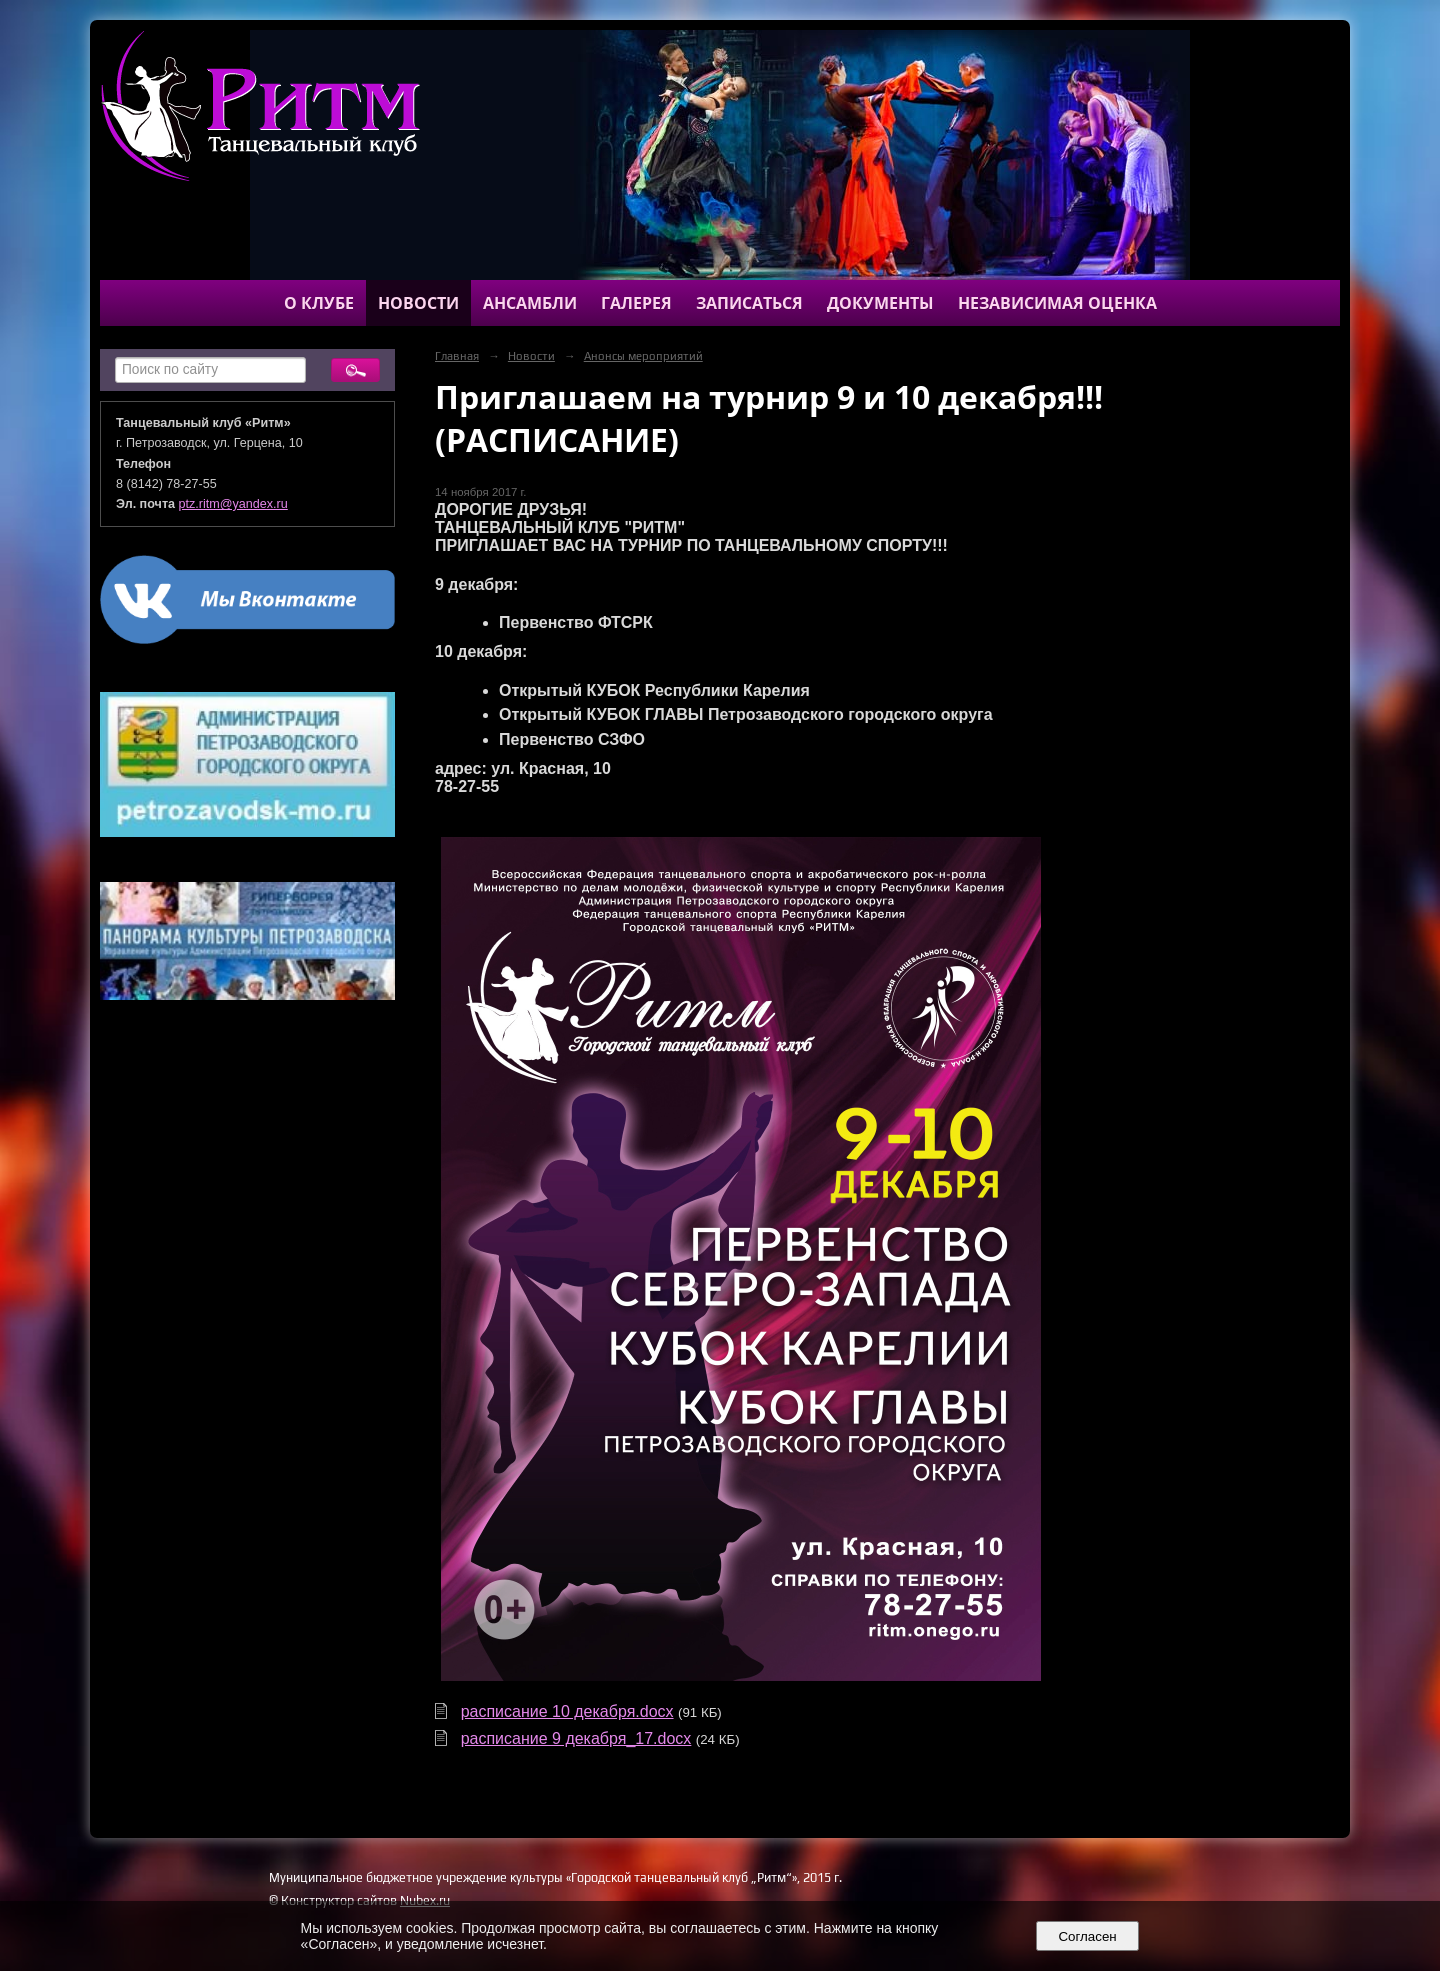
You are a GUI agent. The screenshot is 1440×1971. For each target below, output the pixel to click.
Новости (418, 303)
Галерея (636, 303)
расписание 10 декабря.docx (567, 1711)
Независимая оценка (1057, 303)
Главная (457, 356)
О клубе (319, 303)
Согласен (1087, 1936)
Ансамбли (530, 303)
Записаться (749, 303)
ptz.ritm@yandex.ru (233, 504)
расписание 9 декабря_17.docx (576, 1738)
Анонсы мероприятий (643, 356)
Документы (880, 303)
